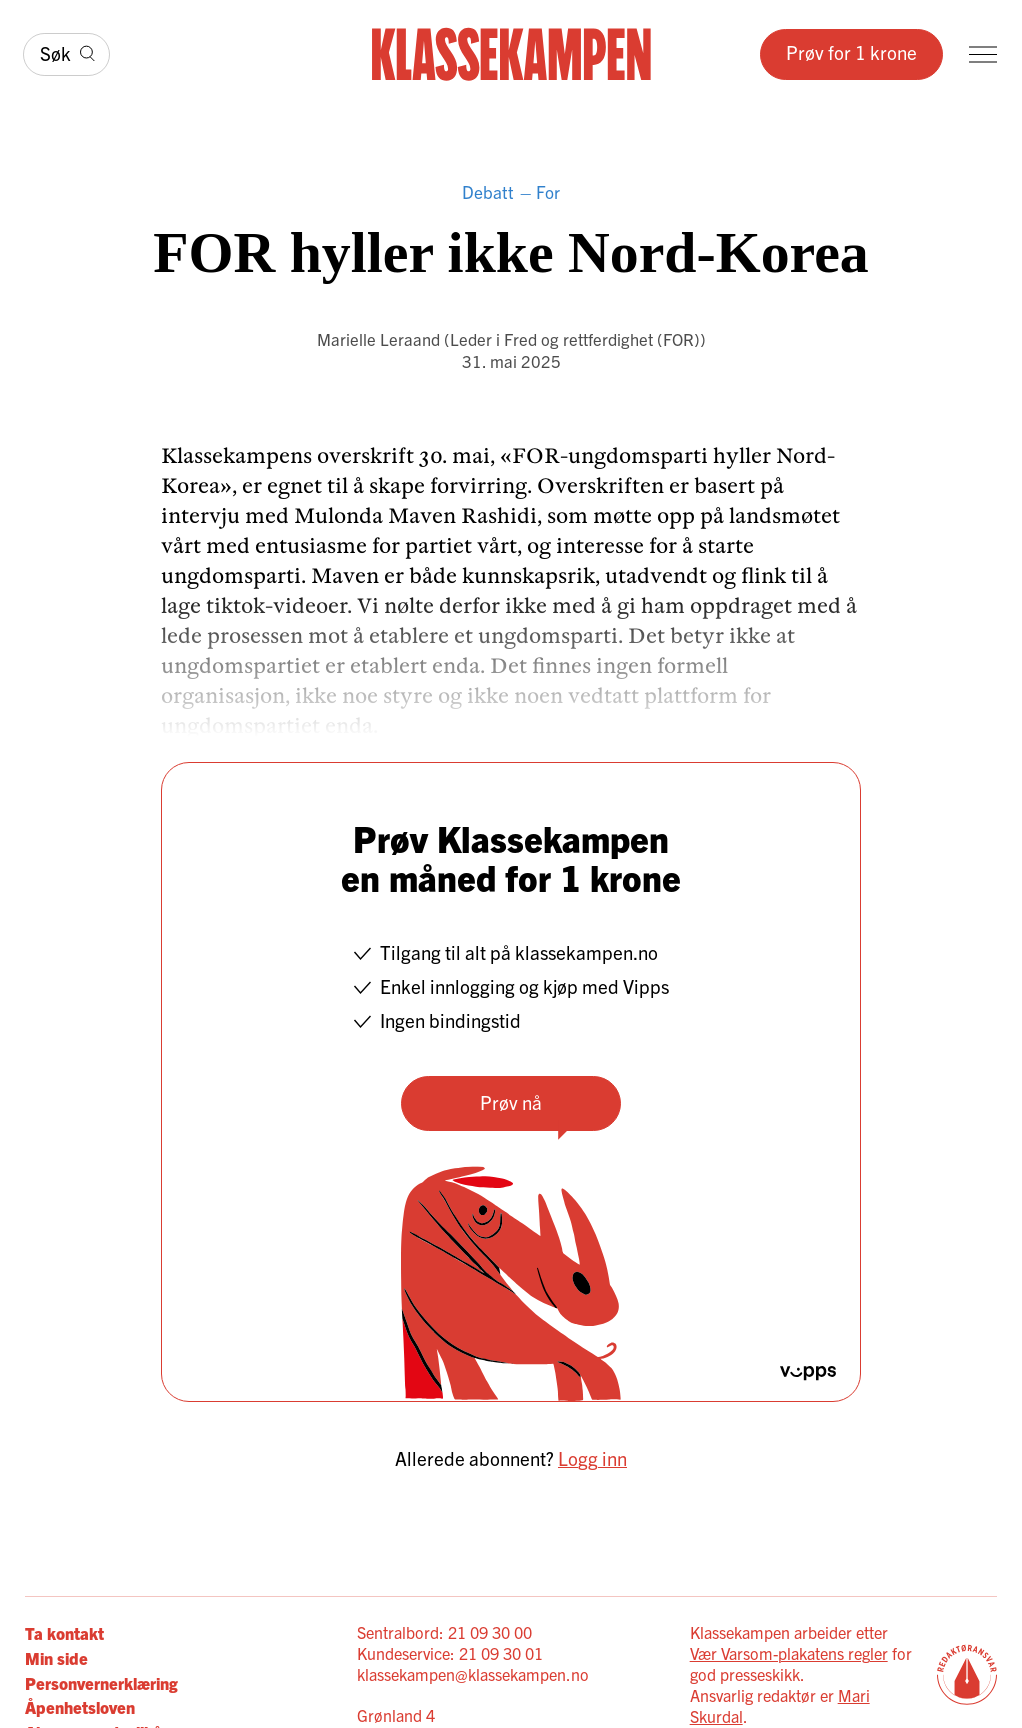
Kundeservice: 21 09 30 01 (450, 1653)
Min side (56, 1657)
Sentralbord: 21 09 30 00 (444, 1632)
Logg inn (592, 1458)
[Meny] (983, 54)
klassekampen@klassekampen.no (473, 1674)
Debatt (488, 191)
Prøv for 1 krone (851, 52)
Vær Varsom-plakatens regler (789, 1653)
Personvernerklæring (101, 1682)
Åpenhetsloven (80, 1706)
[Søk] (66, 55)
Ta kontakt (64, 1632)
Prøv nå (511, 1102)
